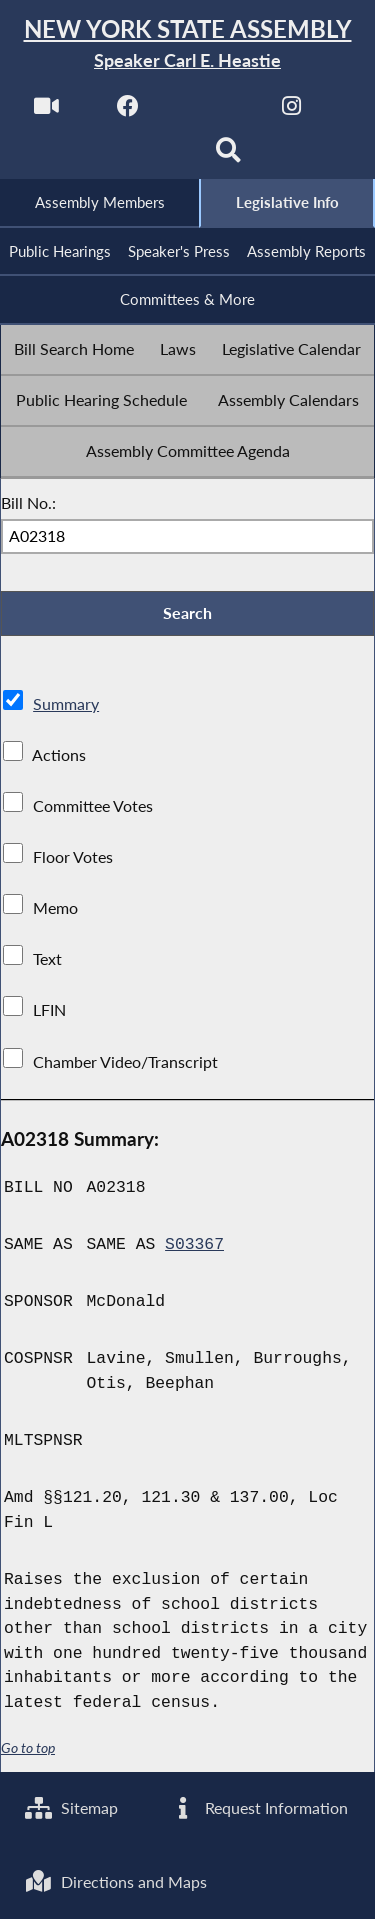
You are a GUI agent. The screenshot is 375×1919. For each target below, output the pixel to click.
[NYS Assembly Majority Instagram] (291, 111)
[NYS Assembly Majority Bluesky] (146, 156)
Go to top (28, 1748)
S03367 (194, 1245)
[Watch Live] (46, 111)
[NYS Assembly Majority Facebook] (128, 111)
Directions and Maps (116, 1881)
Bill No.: (28, 502)
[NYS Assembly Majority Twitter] (210, 111)
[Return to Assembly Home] (187, 44)
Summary (66, 703)
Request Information (258, 1807)
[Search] (228, 156)
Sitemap (71, 1807)
